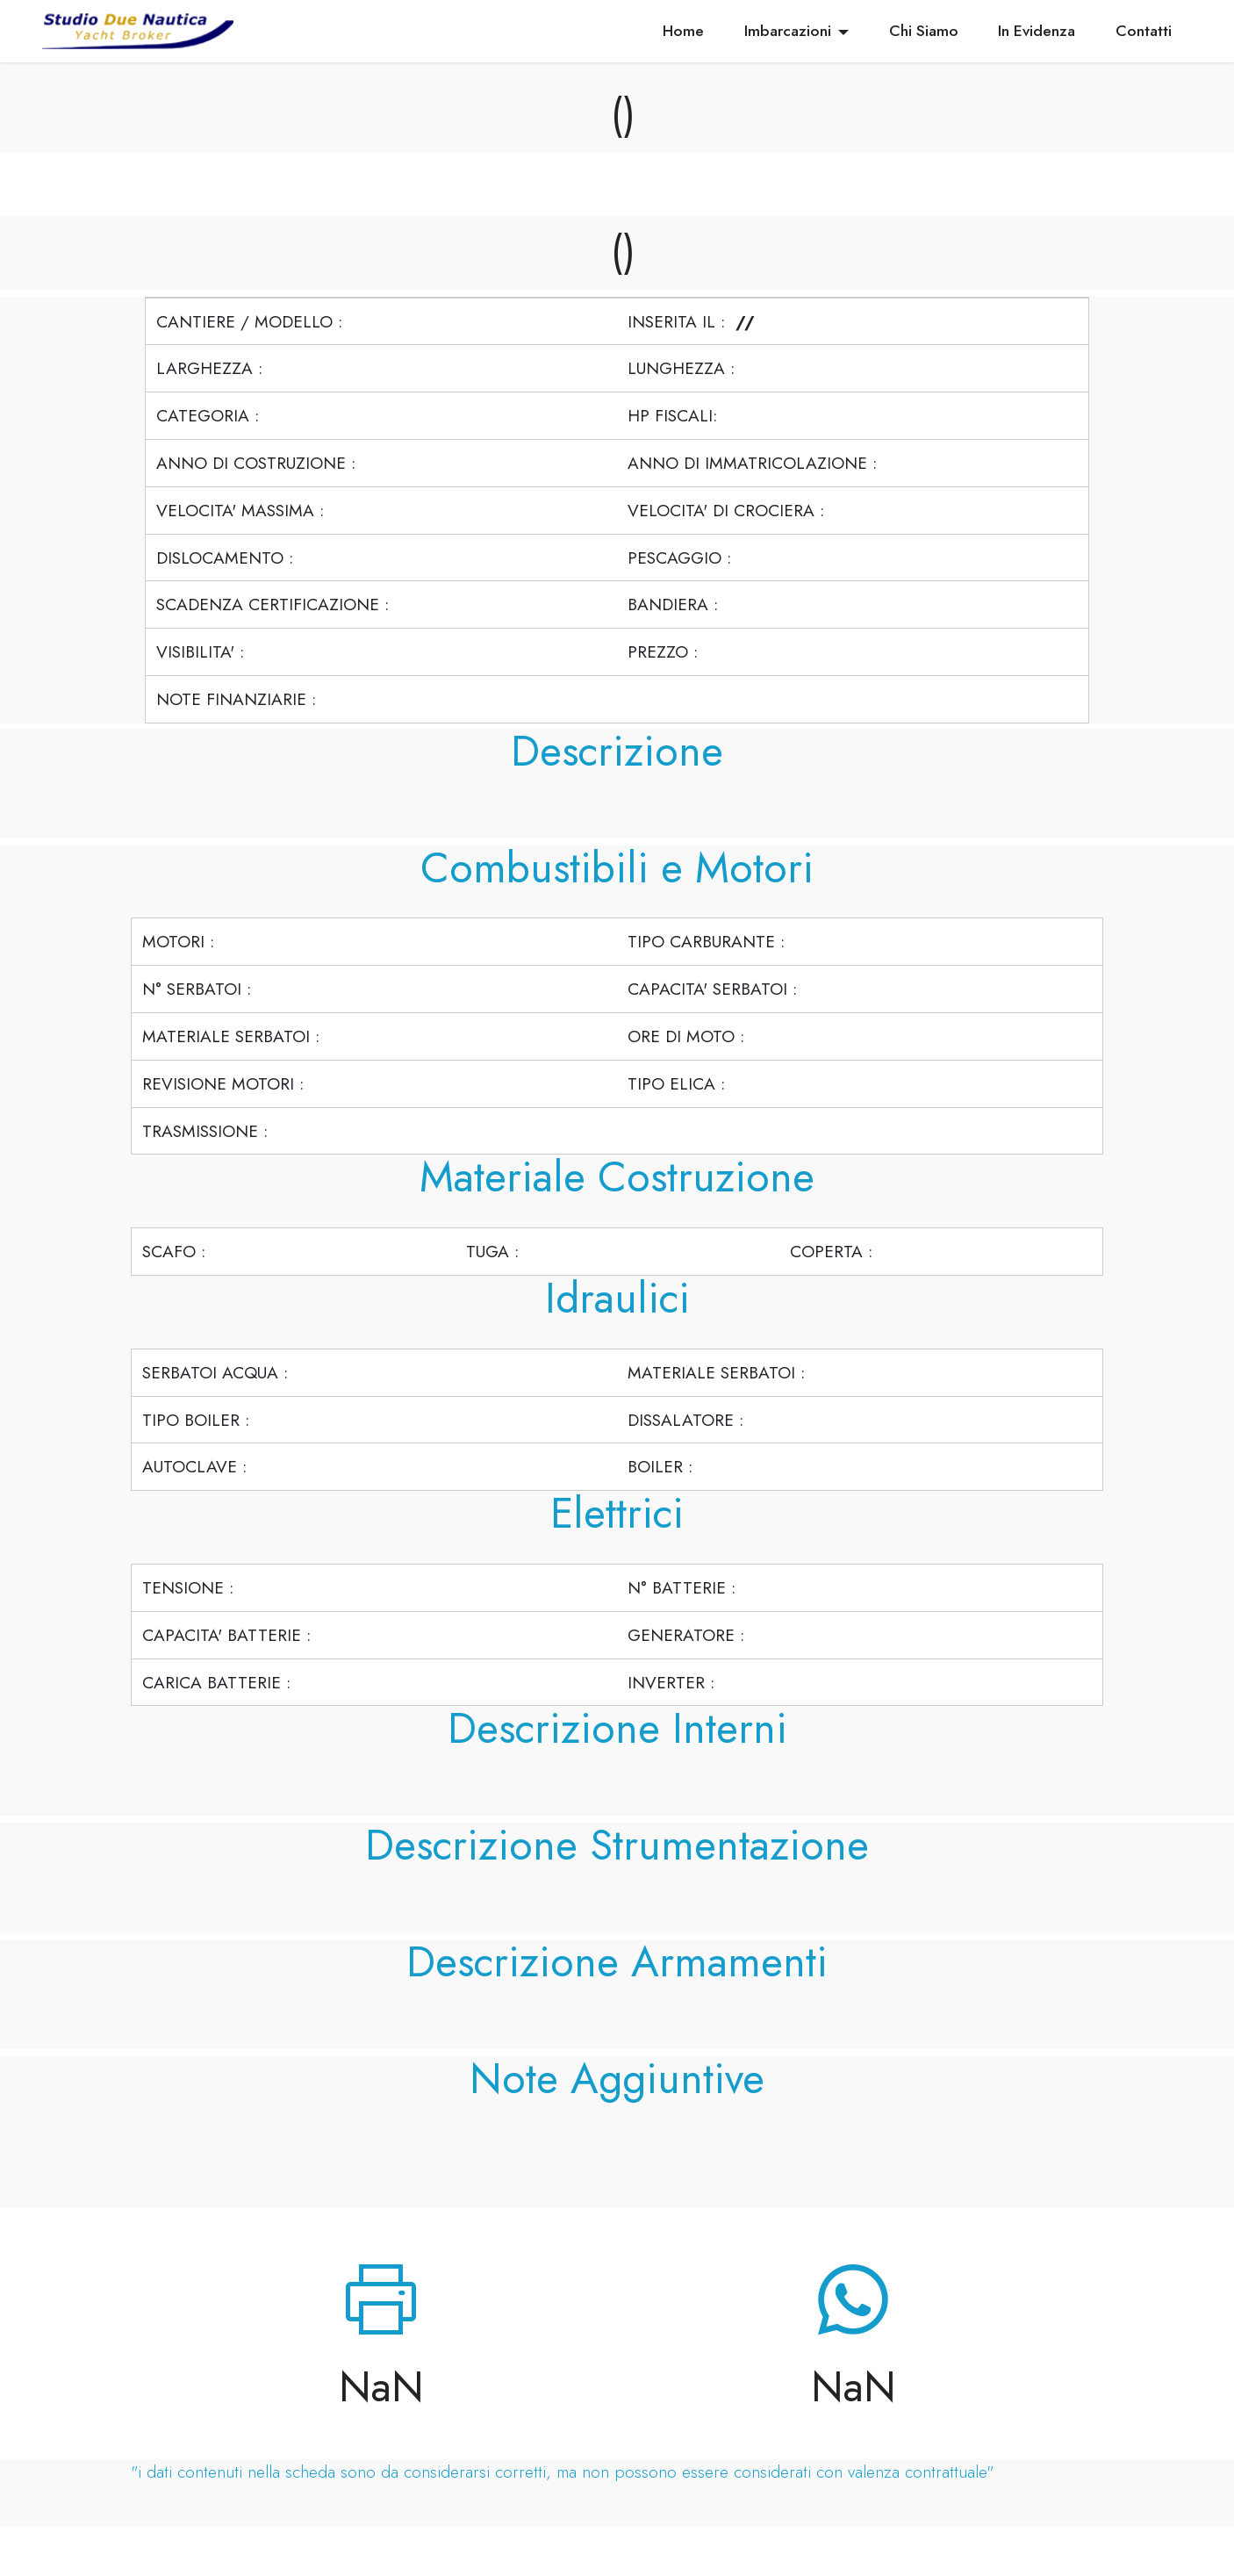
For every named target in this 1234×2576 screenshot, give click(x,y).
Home (683, 30)
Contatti (1144, 30)
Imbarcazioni (787, 30)
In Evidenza (1036, 30)
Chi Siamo (923, 30)
